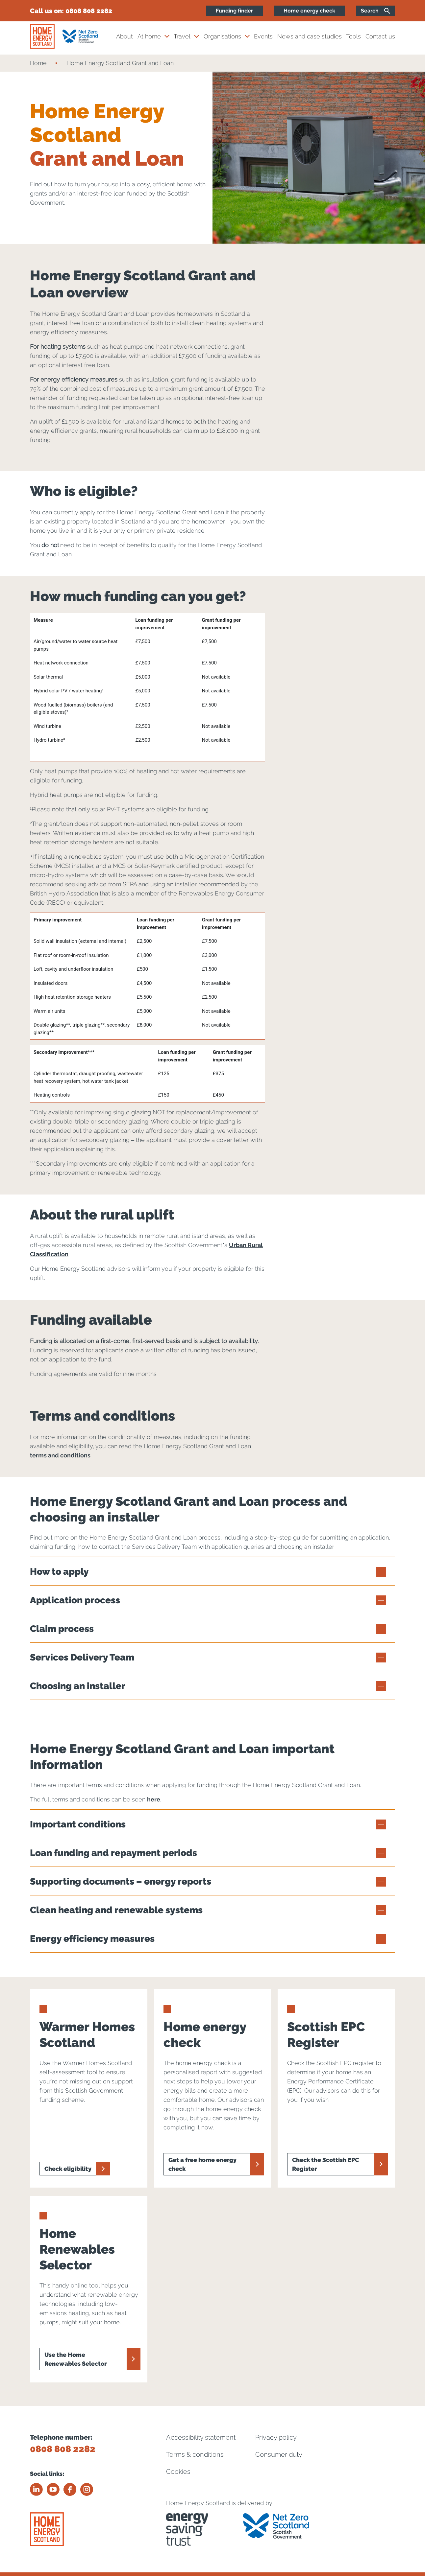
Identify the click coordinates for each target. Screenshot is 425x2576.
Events (263, 36)
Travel (182, 36)
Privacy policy (276, 2437)
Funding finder (234, 11)
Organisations (222, 36)
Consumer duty (278, 2454)
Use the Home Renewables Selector (75, 2359)
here (153, 1799)
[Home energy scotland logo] (42, 36)
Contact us (380, 36)
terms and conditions (60, 1455)
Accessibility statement (201, 2437)
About (124, 36)
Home (38, 62)
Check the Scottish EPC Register (325, 2164)
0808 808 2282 (88, 11)
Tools (353, 36)
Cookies (178, 2471)
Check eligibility (67, 2168)
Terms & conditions (195, 2454)
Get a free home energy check (202, 2164)
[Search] (375, 11)
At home (149, 36)
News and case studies (309, 36)
